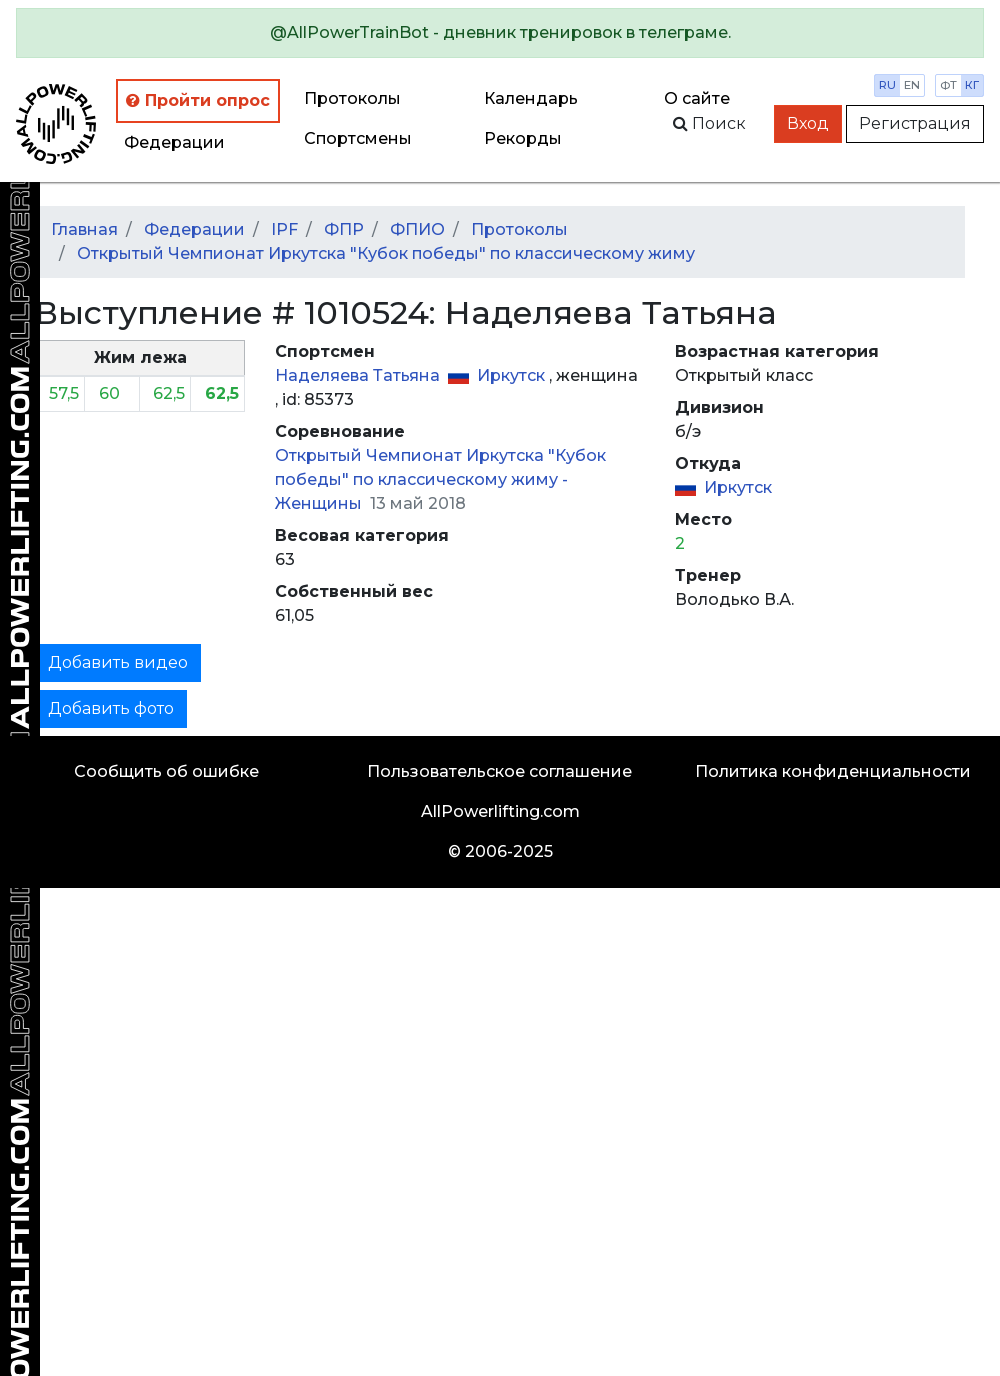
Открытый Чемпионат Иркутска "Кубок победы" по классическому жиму (386, 253)
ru (887, 85)
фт (948, 85)
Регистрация (915, 123)
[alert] (500, 33)
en (912, 85)
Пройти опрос (198, 100)
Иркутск (513, 375)
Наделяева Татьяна (359, 375)
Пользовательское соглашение (499, 771)
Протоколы (352, 98)
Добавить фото (111, 708)
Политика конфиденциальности (833, 771)
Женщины (320, 503)
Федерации (174, 142)
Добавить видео (118, 662)
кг (972, 85)
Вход (808, 123)
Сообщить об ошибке (166, 771)
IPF (284, 229)
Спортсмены (358, 138)
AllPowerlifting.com (500, 811)
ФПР (344, 229)
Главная (84, 229)
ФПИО (417, 229)
